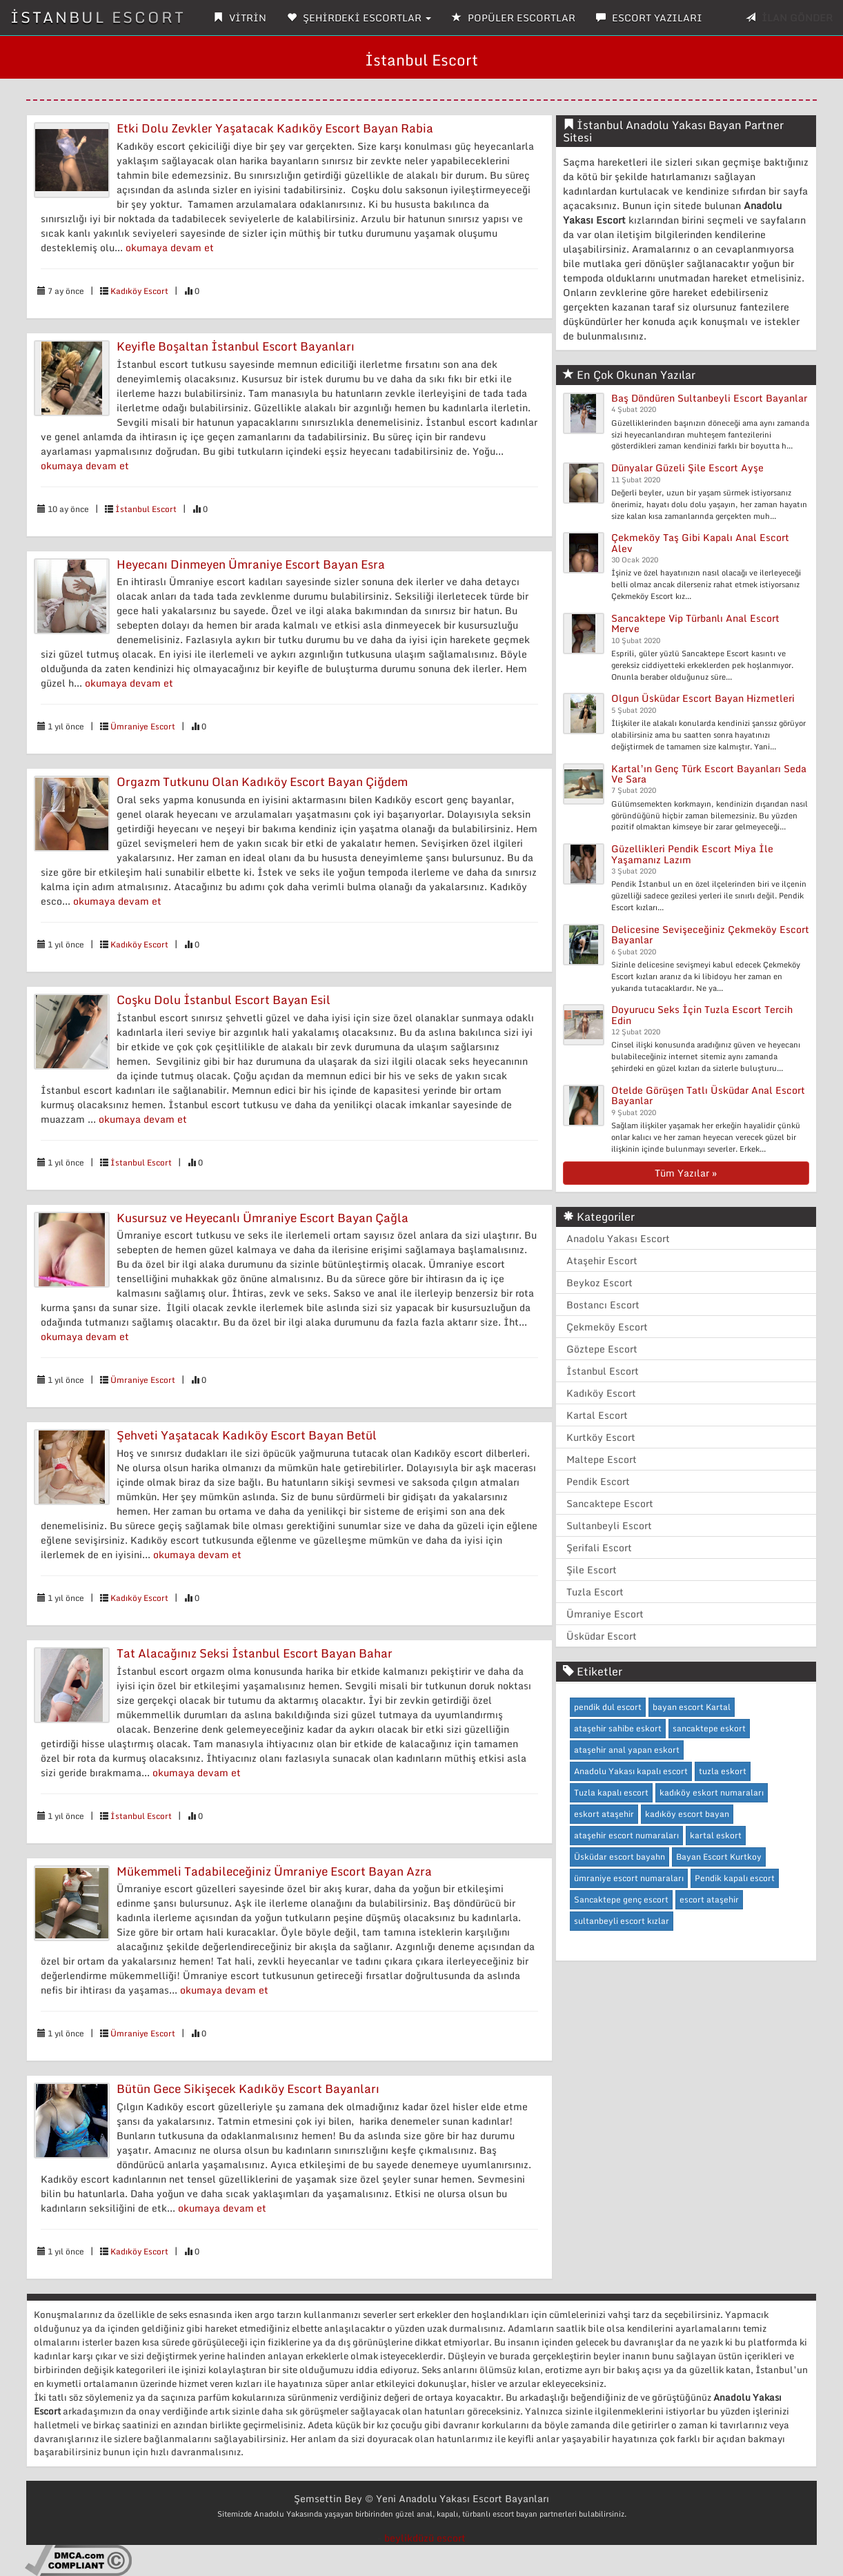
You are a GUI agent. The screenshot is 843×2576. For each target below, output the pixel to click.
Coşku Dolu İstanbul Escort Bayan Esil (223, 999)
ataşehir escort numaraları (626, 1835)
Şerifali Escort (599, 1547)
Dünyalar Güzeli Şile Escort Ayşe (687, 467)
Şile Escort (591, 1569)
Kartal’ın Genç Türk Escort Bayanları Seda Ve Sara (708, 773)
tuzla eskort (722, 1771)
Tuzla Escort (595, 1592)
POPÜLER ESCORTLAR (513, 18)
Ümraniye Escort (142, 726)
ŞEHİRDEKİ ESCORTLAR (359, 18)
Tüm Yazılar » (686, 1173)
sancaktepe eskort (709, 1728)
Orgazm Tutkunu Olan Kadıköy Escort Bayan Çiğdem (262, 781)
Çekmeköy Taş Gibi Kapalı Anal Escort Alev (700, 542)
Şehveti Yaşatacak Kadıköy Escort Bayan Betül (247, 1435)
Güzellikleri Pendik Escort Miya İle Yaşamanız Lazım (692, 853)
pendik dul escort (608, 1706)
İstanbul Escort (146, 508)
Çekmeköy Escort (607, 1327)
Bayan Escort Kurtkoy (719, 1856)
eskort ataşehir (604, 1813)
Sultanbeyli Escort (609, 1525)
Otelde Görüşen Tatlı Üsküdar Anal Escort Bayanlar (708, 1095)
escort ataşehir (709, 1899)
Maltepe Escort (601, 1459)
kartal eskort (716, 1835)
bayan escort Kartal (692, 1706)
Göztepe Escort (601, 1349)
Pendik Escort (598, 1481)
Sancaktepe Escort (609, 1503)
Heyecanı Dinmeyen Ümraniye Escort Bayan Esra (251, 564)
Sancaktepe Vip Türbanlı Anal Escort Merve (695, 623)
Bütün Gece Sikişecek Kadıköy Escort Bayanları (248, 2088)
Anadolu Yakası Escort (618, 1238)
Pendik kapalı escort (735, 1878)
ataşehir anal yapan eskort (627, 1749)
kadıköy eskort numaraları (711, 1792)
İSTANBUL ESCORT (98, 17)
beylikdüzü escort (425, 2538)
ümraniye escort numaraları (629, 1878)
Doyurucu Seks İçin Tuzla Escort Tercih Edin (702, 1014)
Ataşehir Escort (601, 1260)
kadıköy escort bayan (687, 1813)
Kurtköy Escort (600, 1437)
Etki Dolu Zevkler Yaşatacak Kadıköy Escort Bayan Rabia (275, 128)
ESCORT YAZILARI (649, 18)
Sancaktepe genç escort (621, 1899)
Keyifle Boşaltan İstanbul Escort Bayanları (236, 346)
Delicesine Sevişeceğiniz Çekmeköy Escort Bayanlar (710, 934)
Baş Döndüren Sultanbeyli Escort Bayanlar (709, 398)
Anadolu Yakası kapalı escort (631, 1771)
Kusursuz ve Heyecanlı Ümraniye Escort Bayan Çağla (262, 1217)
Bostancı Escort (602, 1304)
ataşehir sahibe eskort (618, 1728)
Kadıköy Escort (139, 290)
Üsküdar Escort (601, 1636)
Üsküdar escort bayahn (619, 1856)
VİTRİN (239, 18)
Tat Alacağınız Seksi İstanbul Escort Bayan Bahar (255, 1653)
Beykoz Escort (599, 1282)
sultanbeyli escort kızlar (621, 1920)
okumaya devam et (170, 247)
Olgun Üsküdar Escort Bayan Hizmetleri (703, 698)
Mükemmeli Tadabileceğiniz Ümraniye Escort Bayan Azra (274, 1871)
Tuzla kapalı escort (611, 1792)
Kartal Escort (597, 1415)
